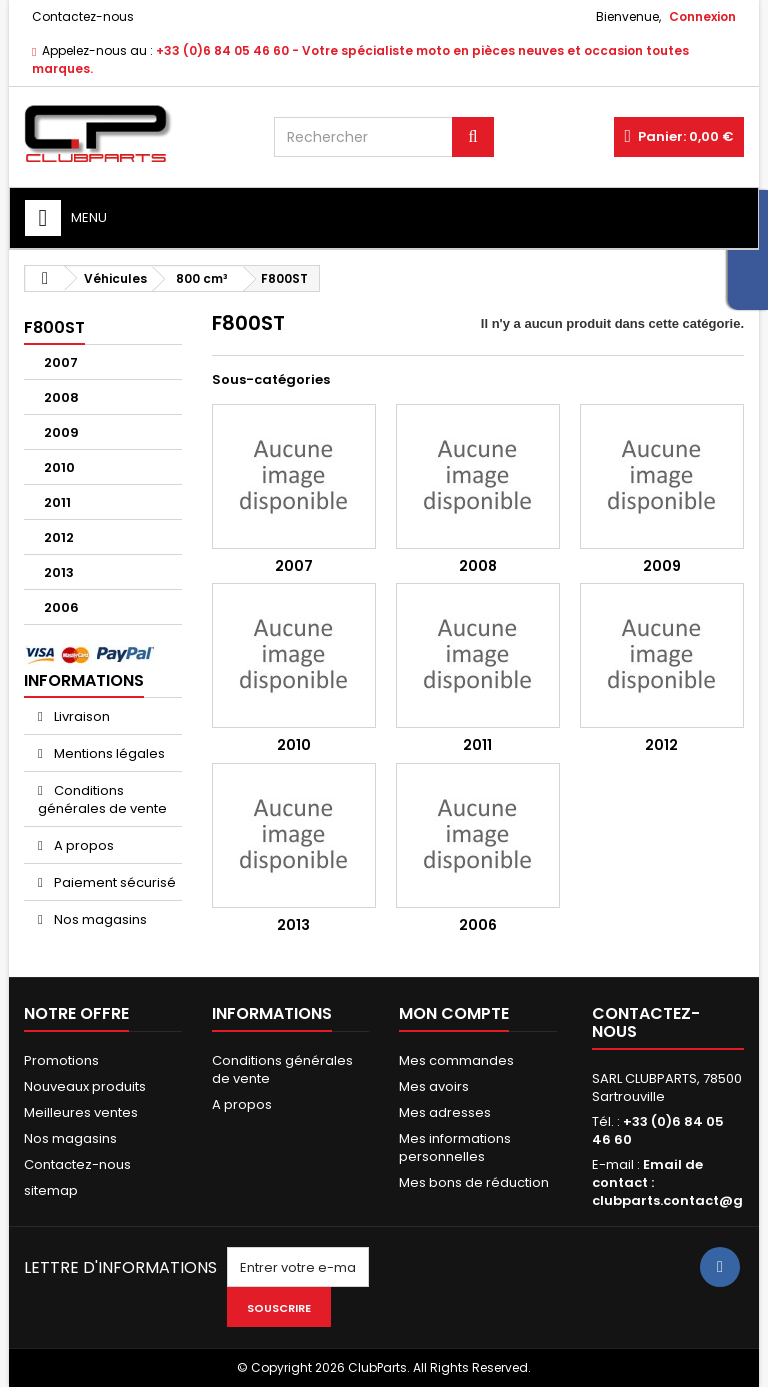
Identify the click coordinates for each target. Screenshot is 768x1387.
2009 (61, 432)
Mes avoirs (434, 1086)
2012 (59, 537)
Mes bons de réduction (474, 1182)
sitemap (51, 1190)
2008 (61, 397)
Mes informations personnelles (455, 1147)
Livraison (80, 716)
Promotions (61, 1060)
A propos (82, 845)
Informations (84, 680)
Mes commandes (456, 1060)
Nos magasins (99, 919)
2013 (59, 572)
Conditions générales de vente (102, 799)
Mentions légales (108, 753)
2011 (57, 502)
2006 (61, 607)
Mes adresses (445, 1112)
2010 (59, 467)
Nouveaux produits (85, 1086)
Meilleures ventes (81, 1112)
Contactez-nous (83, 16)
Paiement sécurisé (113, 882)
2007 (61, 362)
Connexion (702, 16)
